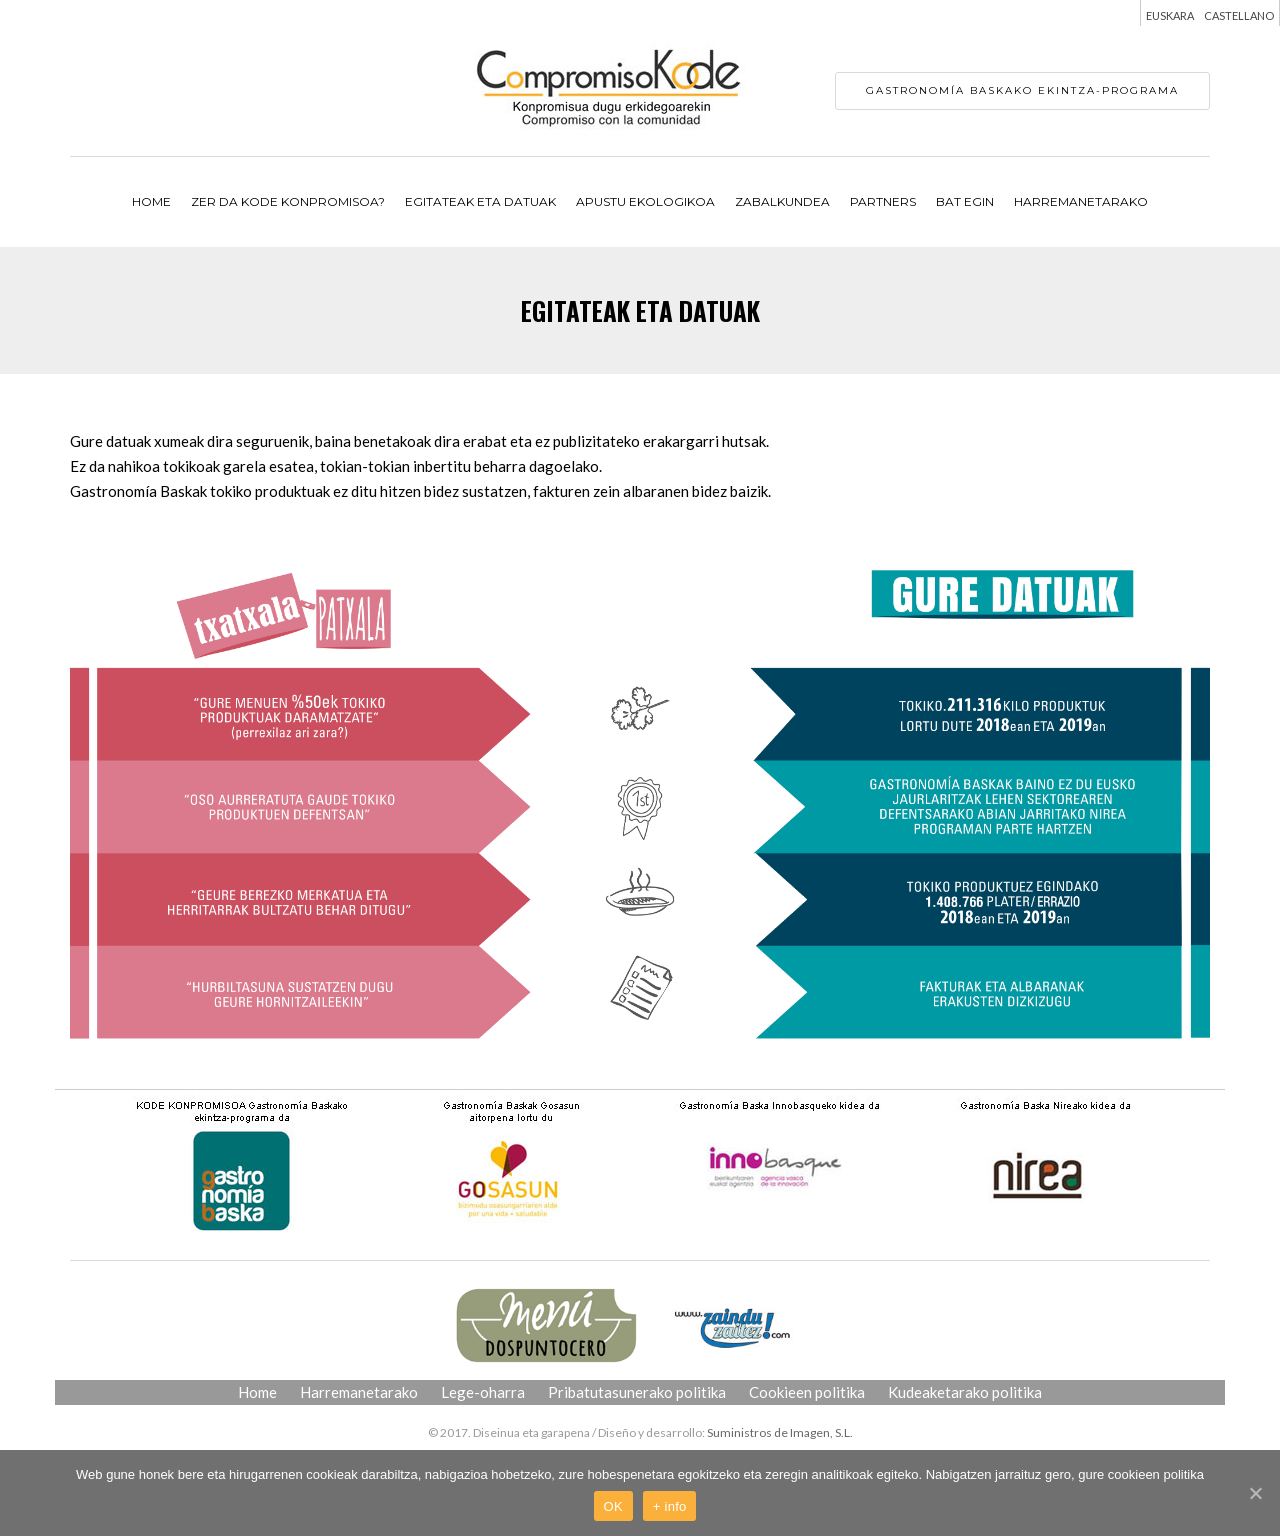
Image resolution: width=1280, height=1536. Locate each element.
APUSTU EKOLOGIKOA (645, 201)
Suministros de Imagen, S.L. (780, 1432)
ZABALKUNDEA (782, 201)
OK (613, 1506)
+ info (670, 1506)
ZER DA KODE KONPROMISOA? (288, 201)
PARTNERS (883, 201)
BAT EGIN (965, 201)
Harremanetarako (1081, 201)
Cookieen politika (807, 1392)
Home (151, 201)
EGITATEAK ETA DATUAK (480, 201)
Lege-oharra (483, 1392)
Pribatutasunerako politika (637, 1392)
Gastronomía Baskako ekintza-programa (1022, 90)
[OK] (1255, 1493)
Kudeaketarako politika (965, 1392)
